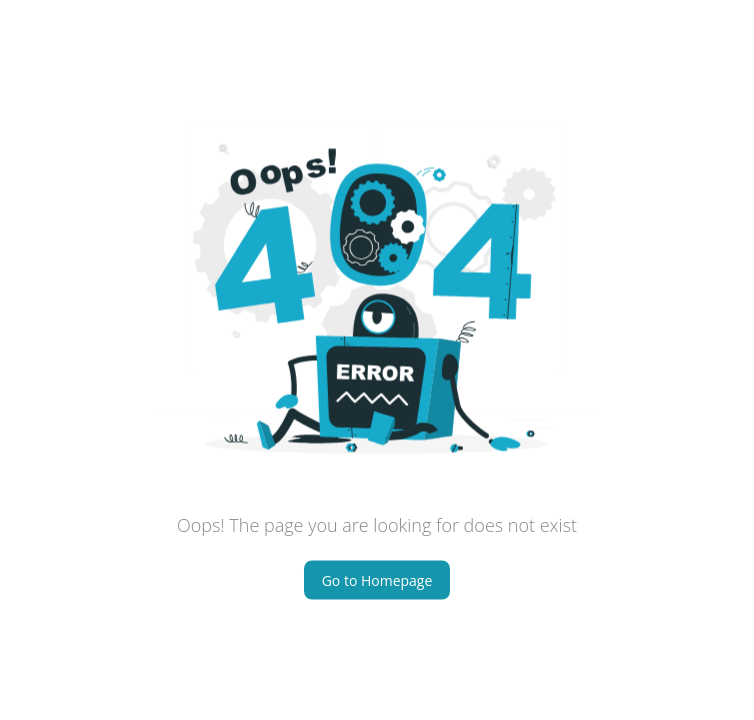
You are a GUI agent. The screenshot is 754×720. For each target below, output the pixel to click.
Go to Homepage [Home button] (377, 579)
